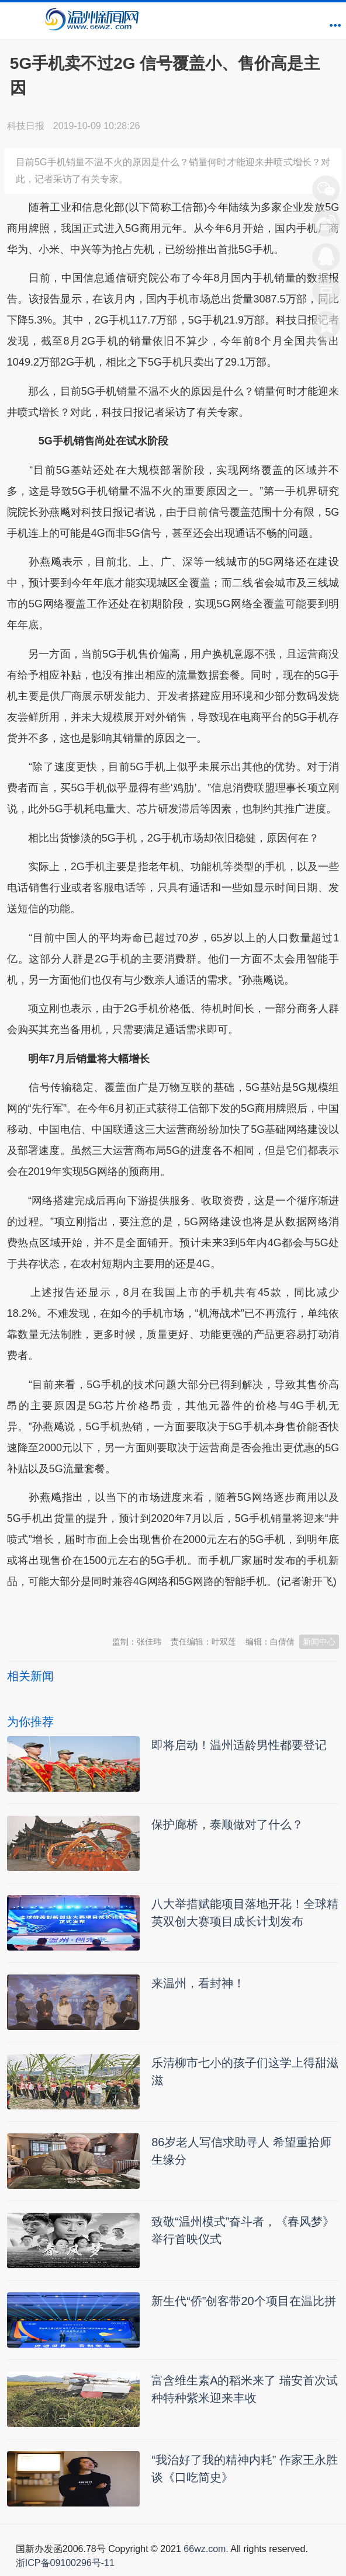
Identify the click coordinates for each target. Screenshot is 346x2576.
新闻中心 (319, 1641)
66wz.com (205, 2549)
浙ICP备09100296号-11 (65, 2563)
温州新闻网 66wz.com (111, 1610)
